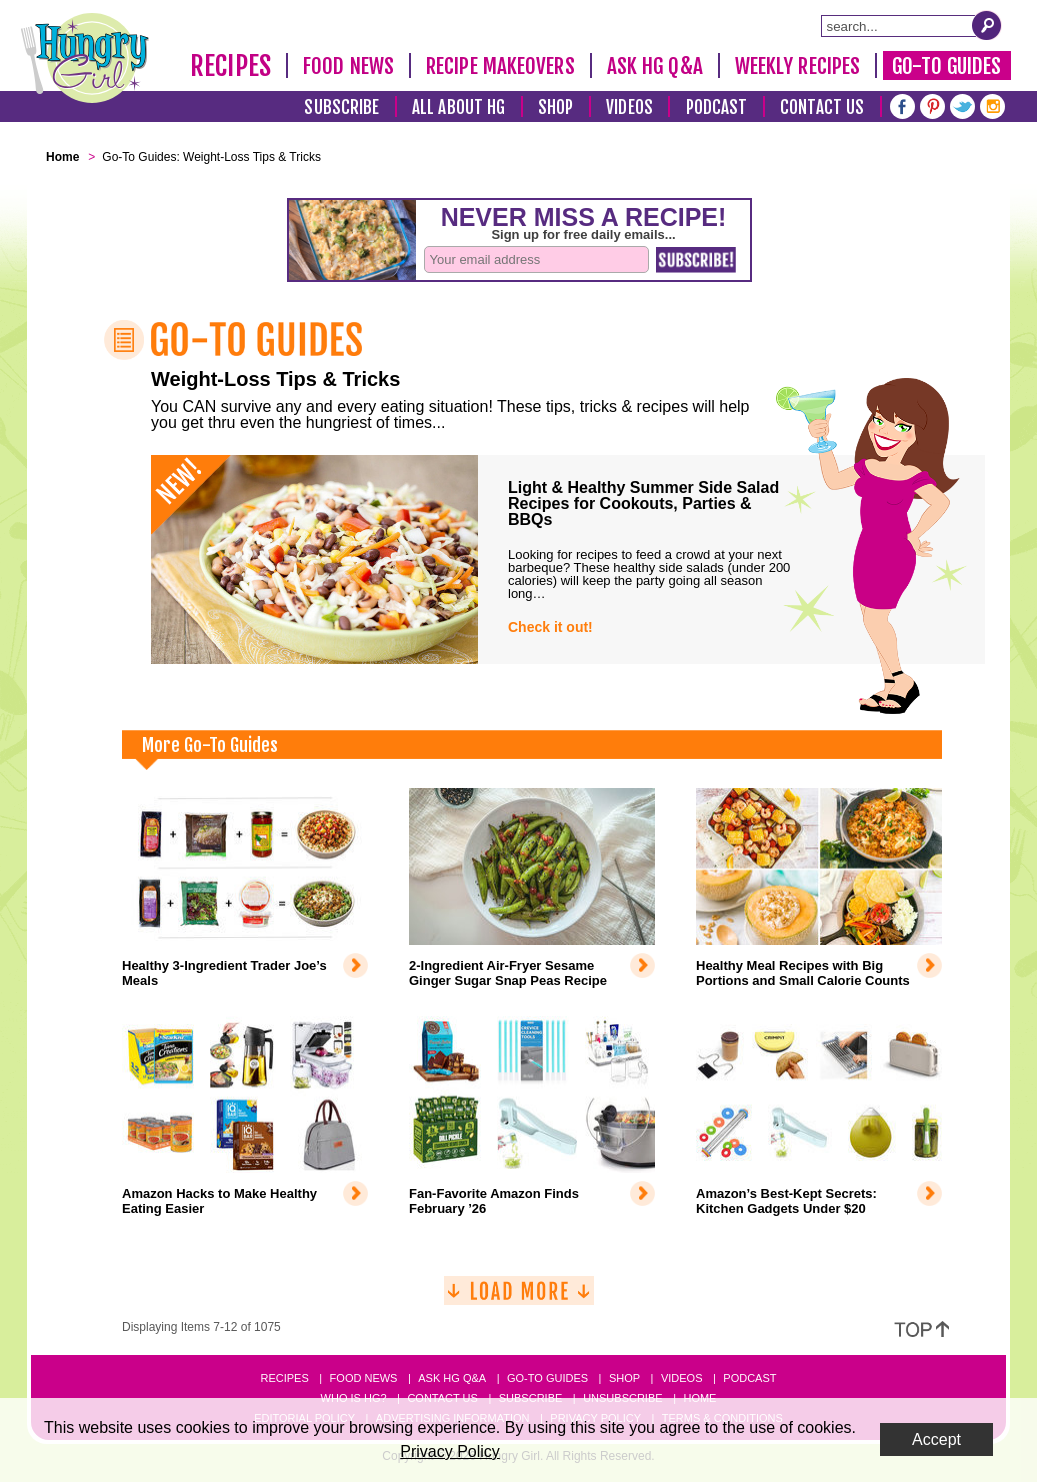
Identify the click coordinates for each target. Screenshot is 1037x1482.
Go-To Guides (946, 66)
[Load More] (519, 1298)
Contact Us (822, 107)
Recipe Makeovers (500, 66)
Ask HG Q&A (655, 66)
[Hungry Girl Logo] (85, 58)
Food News (348, 66)
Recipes (230, 66)
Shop (555, 107)
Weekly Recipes (797, 66)
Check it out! (550, 627)
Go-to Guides (547, 1378)
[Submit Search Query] (987, 25)
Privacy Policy (450, 1451)
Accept (936, 1439)
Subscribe (341, 107)
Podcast (717, 107)
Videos (629, 107)
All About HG (458, 107)
